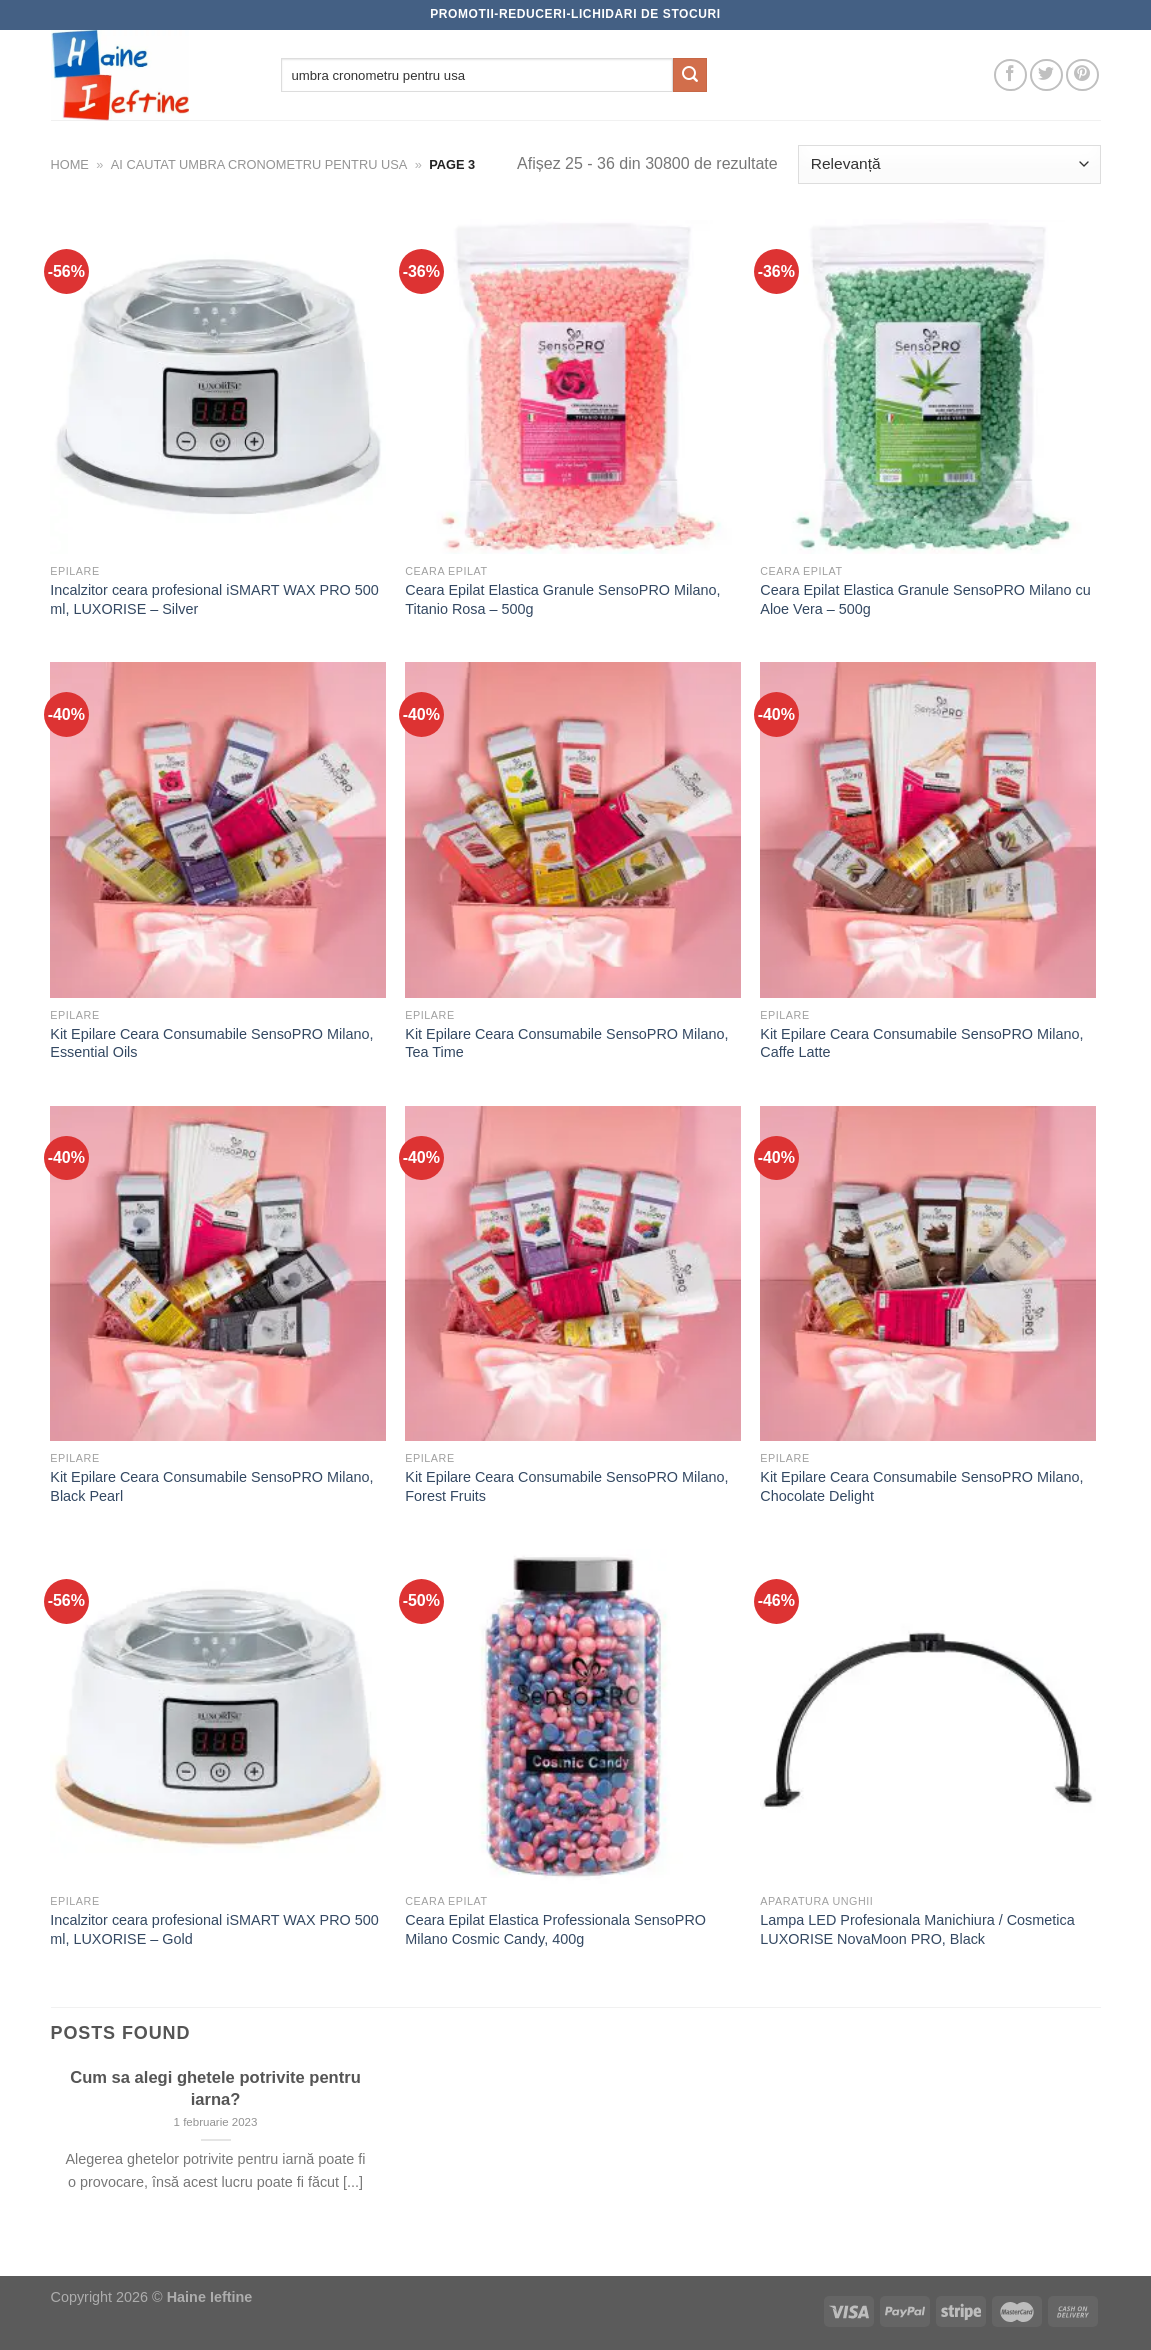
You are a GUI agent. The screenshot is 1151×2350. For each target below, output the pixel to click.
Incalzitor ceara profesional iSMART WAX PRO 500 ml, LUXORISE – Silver (214, 599)
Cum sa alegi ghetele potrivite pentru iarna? (215, 2088)
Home (70, 164)
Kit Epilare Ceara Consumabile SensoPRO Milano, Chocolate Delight (921, 1486)
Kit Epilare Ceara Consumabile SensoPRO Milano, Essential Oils (211, 1043)
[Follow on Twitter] (1046, 75)
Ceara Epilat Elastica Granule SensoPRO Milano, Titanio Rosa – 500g (562, 599)
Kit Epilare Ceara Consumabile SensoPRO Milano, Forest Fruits (566, 1486)
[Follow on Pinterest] (1082, 75)
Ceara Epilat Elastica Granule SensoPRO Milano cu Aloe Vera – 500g (925, 599)
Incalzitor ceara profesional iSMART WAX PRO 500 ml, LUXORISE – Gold (214, 1929)
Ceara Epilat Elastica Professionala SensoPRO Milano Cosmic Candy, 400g (555, 1929)
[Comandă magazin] (949, 164)
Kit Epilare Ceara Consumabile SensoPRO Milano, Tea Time (566, 1043)
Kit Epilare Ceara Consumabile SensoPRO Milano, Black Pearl (211, 1486)
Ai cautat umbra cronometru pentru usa (259, 164)
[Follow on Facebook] (1010, 75)
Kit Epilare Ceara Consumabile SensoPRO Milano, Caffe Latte (921, 1043)
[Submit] (690, 75)
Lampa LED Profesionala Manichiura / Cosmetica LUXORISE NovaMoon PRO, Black (917, 1929)
